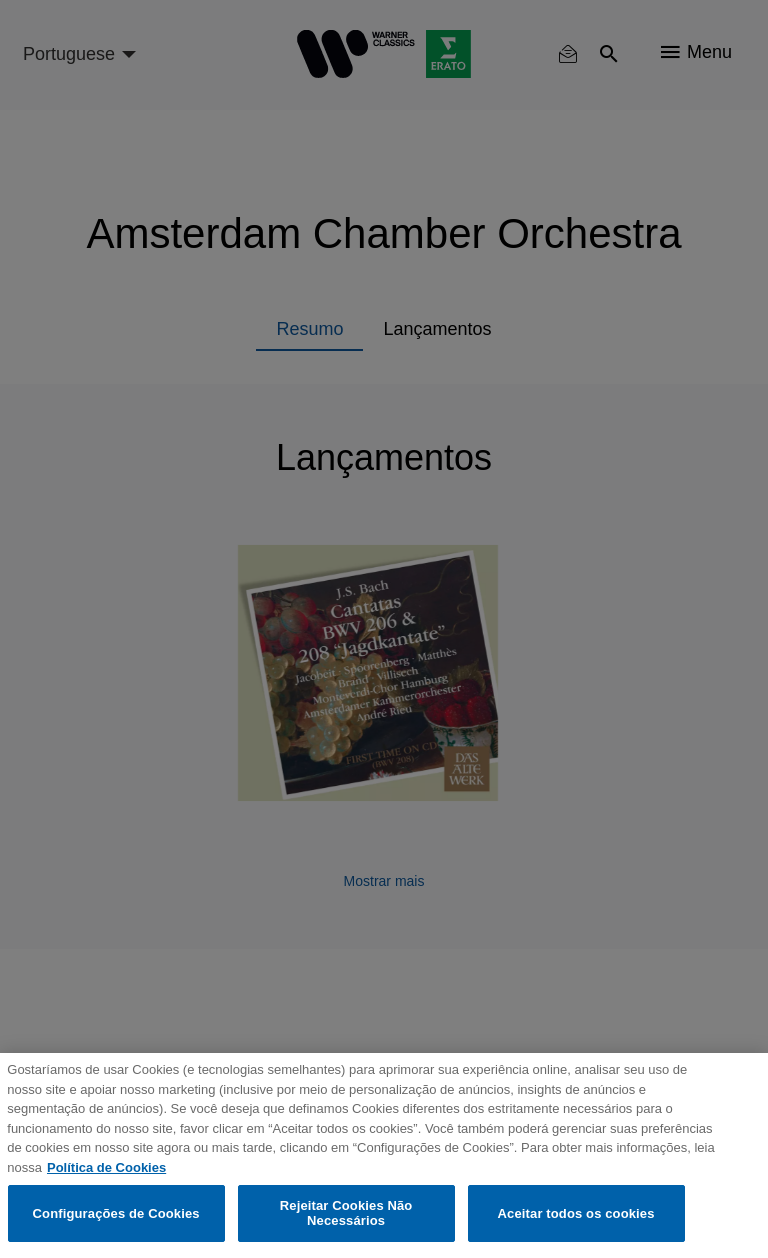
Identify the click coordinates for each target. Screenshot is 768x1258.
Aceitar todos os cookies (576, 1213)
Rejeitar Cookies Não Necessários (346, 1213)
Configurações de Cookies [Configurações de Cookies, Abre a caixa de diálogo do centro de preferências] (116, 1213)
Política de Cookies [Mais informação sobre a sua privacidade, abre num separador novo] (106, 1167)
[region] (384, 1155)
